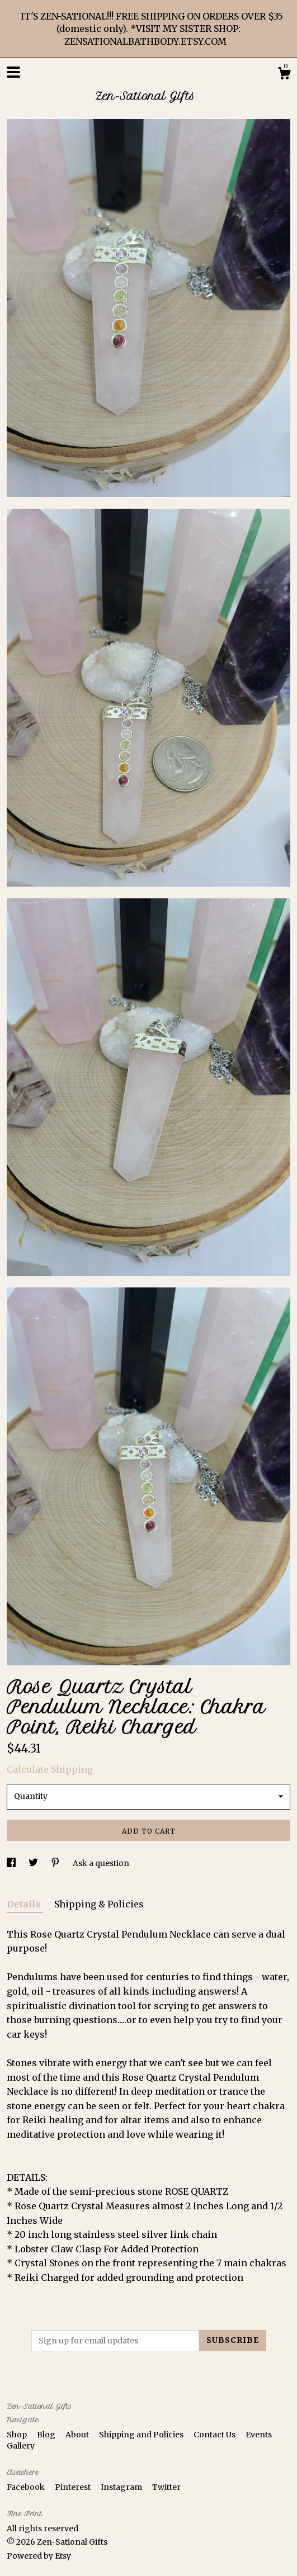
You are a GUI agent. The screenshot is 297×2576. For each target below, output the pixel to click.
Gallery (21, 2446)
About (78, 2435)
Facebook (26, 2487)
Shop (18, 2435)
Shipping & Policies (99, 1904)
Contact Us (215, 2435)
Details (25, 1904)
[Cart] (284, 75)
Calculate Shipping (50, 1769)
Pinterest (73, 2487)
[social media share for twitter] (34, 1863)
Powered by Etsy (39, 2556)
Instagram (122, 2487)
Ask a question (101, 1863)
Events (259, 2435)
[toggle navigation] (13, 72)
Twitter (166, 2487)
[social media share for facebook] (12, 1863)
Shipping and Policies (142, 2435)
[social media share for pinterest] (56, 1863)
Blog (47, 2435)
